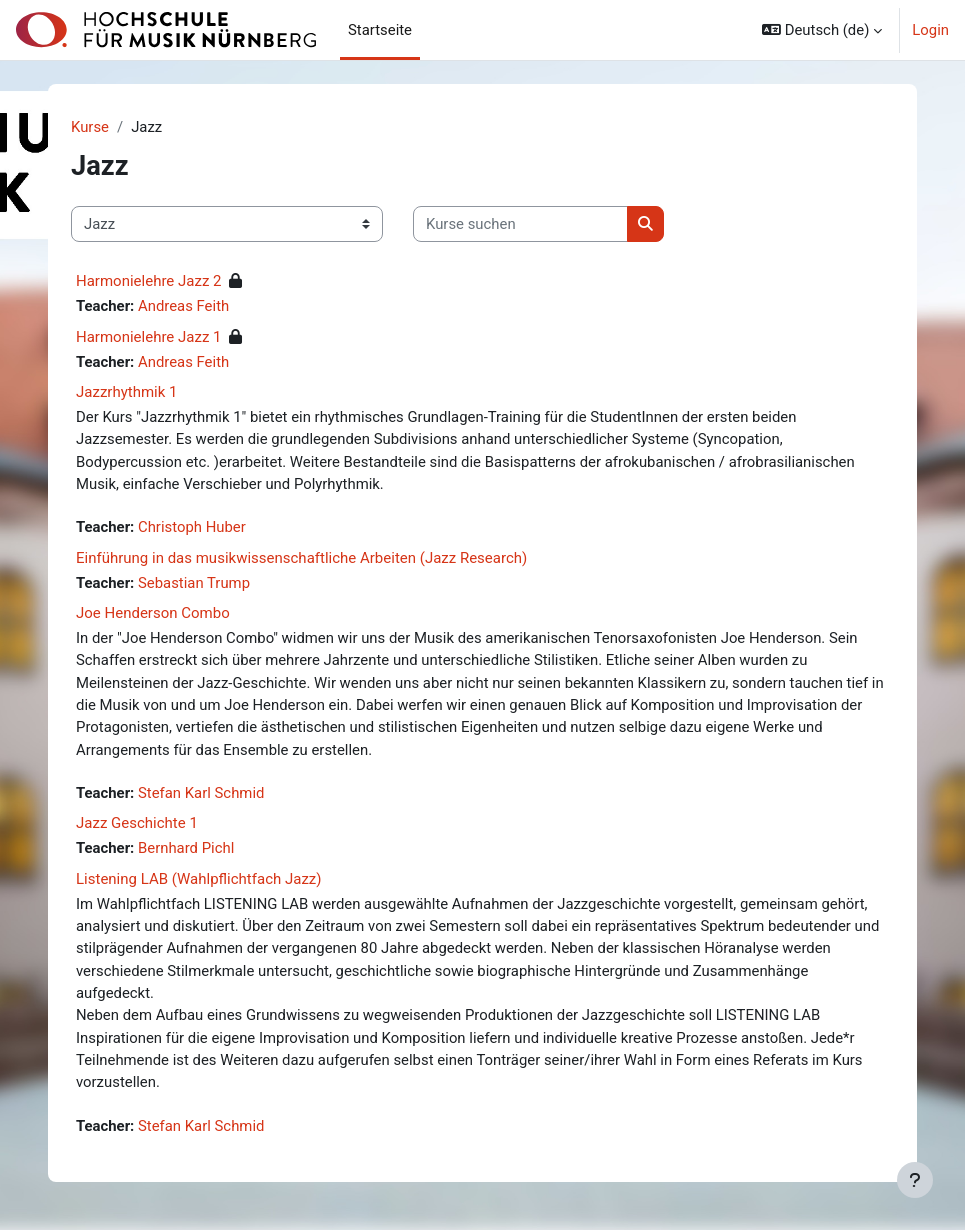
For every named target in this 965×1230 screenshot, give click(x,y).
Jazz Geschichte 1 (137, 823)
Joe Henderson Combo (153, 613)
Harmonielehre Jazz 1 (149, 337)
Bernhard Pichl (186, 848)
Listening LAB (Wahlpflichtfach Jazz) (199, 879)
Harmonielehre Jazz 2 (149, 281)
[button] (822, 30)
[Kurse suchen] (520, 224)
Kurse (90, 127)
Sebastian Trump (194, 583)
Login (930, 30)
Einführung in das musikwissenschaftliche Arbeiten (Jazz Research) (301, 558)
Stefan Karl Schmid (201, 793)
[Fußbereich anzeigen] (915, 1180)
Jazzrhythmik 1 (126, 392)
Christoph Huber (192, 527)
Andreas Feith (183, 306)
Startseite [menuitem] (380, 30)
